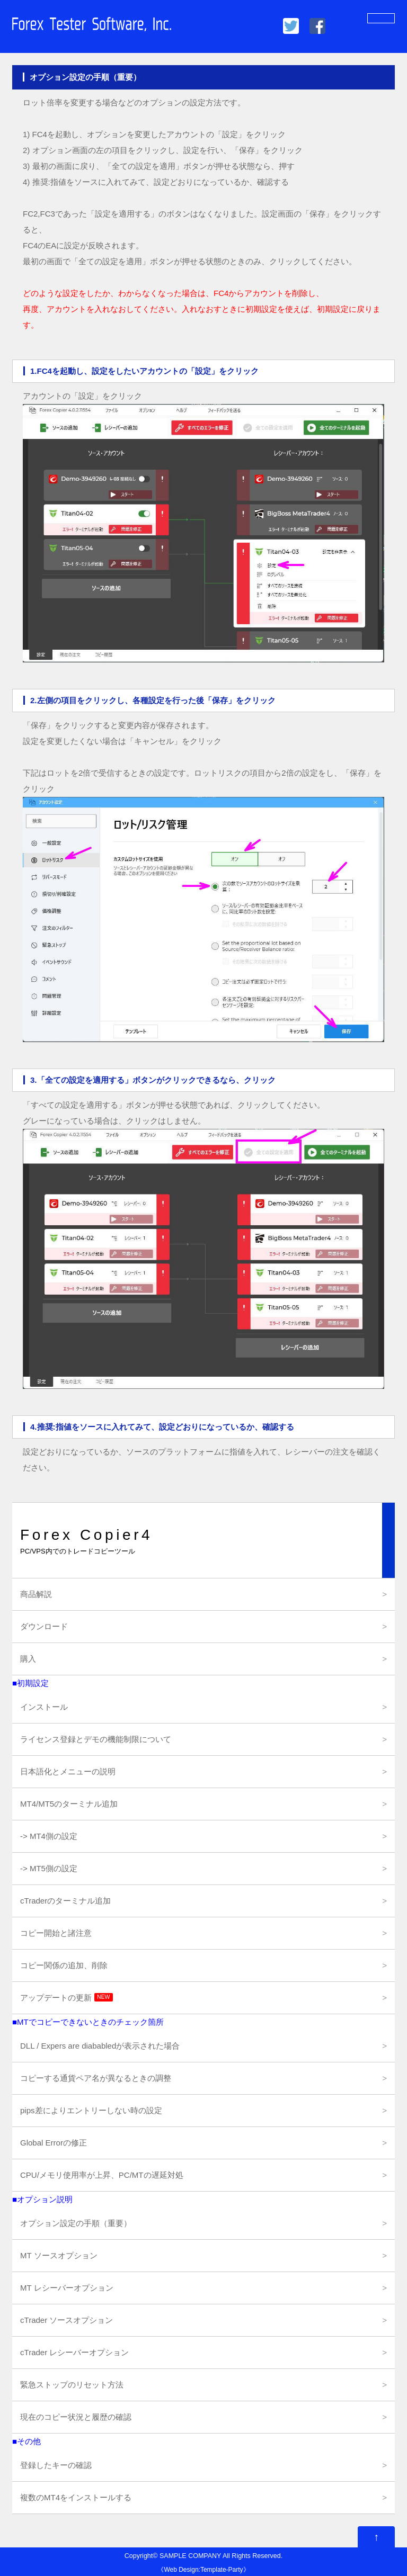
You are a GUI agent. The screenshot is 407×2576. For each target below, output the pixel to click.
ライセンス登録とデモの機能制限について (95, 1739)
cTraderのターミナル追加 (65, 1900)
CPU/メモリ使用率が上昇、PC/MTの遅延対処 (101, 2174)
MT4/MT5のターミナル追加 (69, 1803)
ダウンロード (44, 1626)
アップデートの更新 (66, 1997)
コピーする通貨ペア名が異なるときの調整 (95, 2078)
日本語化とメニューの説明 (68, 1771)
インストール (44, 1706)
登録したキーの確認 (56, 2465)
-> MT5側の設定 (48, 1868)
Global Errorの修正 (53, 2142)
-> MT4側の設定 (48, 1836)
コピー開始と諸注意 (56, 1932)
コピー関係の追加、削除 (64, 1965)
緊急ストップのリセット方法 (71, 2384)
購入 (28, 1658)
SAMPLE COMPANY (190, 2556)
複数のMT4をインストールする (75, 2497)
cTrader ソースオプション (66, 2319)
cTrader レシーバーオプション (74, 2352)
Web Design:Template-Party (203, 2569)
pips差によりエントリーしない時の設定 (91, 2110)
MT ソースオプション (59, 2255)
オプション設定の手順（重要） (75, 2223)
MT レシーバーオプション (66, 2287)
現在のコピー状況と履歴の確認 (75, 2416)
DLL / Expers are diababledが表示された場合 (100, 2045)
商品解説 (36, 1594)
